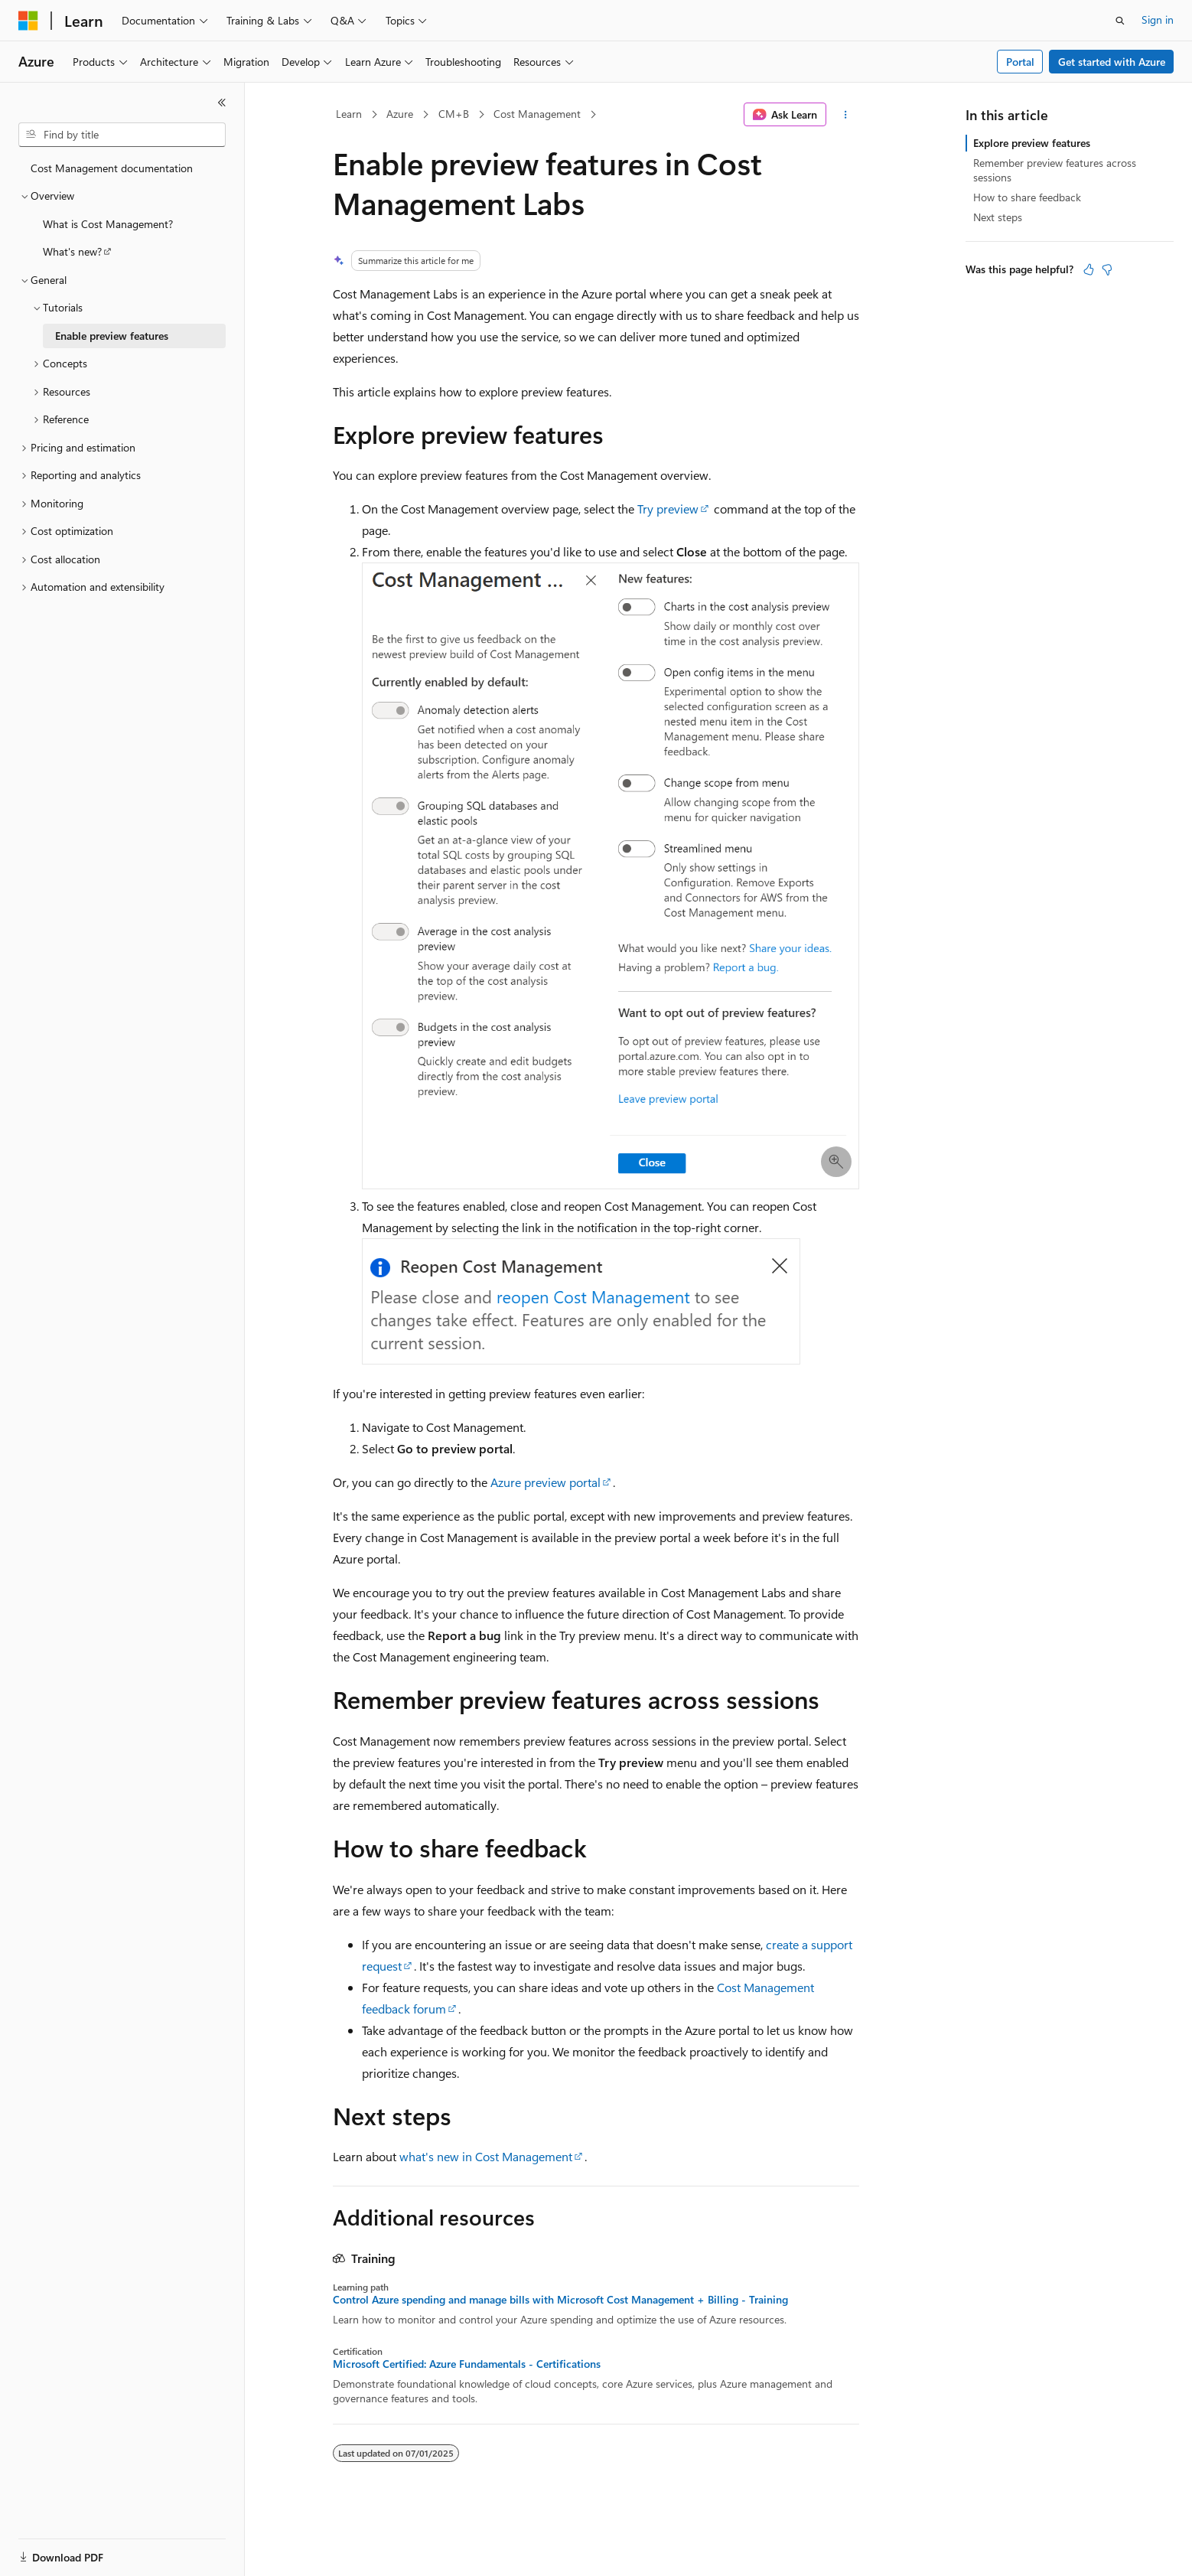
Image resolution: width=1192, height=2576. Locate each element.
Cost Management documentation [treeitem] (112, 168)
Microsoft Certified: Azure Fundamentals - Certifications (467, 2364)
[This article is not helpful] (1107, 269)
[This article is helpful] (1089, 269)
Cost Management (537, 113)
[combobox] (122, 134)
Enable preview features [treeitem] (111, 335)
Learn (349, 113)
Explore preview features (1031, 142)
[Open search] (1120, 20)
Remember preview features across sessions (1054, 169)
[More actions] (845, 115)
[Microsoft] (28, 21)
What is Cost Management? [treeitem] (108, 224)
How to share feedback (1027, 197)
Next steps (997, 217)
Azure (399, 113)
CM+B (453, 113)
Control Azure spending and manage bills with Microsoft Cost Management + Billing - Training (560, 2300)
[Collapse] (222, 102)
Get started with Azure (1111, 61)
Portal (1020, 61)
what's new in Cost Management (485, 2156)
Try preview (668, 509)
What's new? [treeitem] (72, 251)
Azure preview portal (545, 1482)
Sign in (1158, 19)
